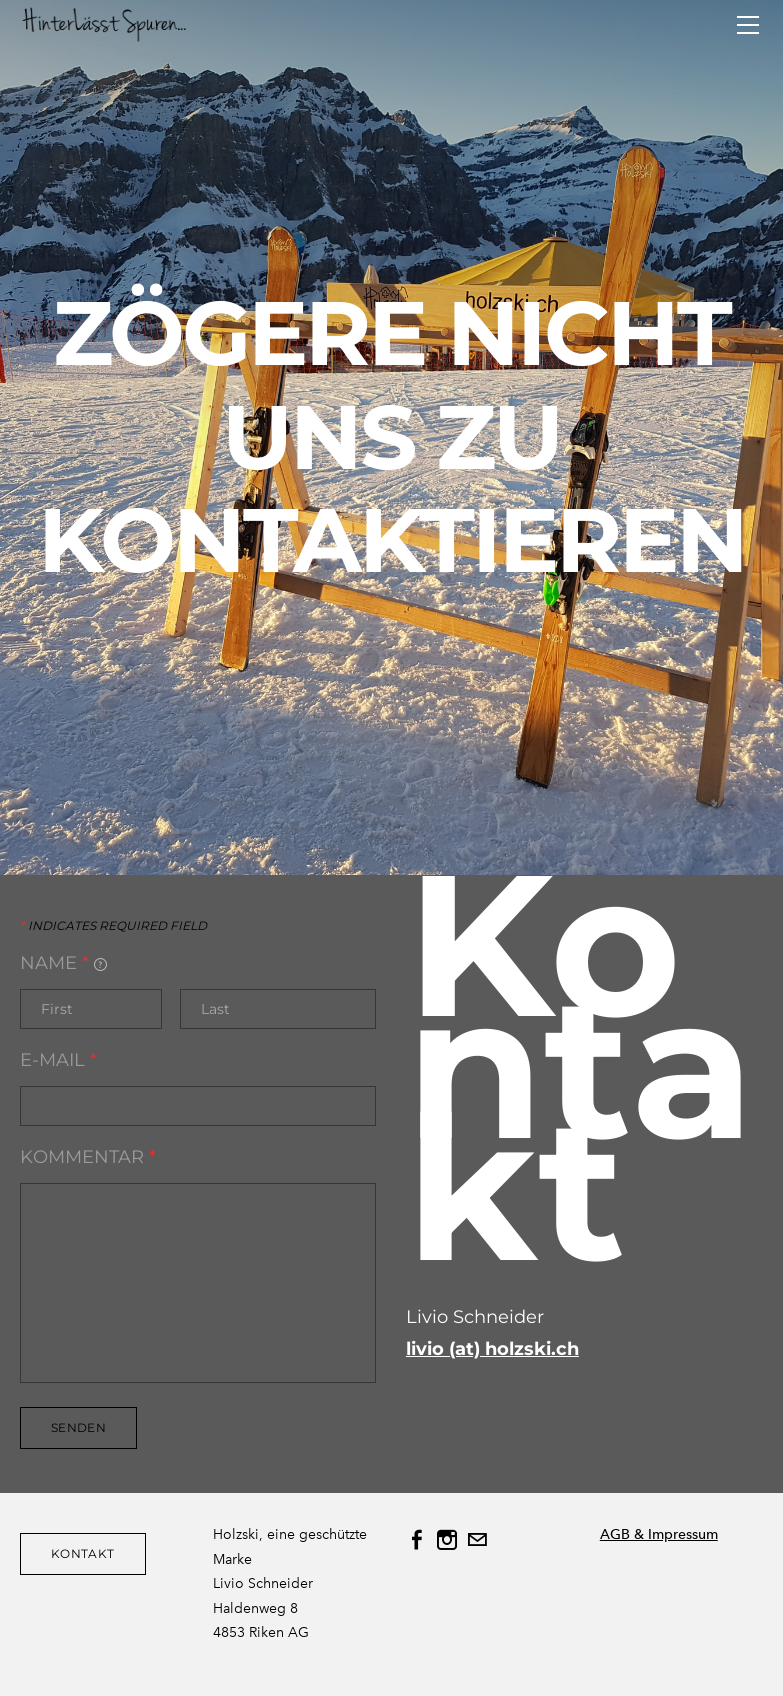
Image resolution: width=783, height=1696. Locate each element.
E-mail (58, 1060)
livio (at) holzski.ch (492, 1349)
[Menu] (748, 25)
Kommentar (88, 1157)
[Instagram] (447, 1540)
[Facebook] (417, 1540)
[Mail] (477, 1540)
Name (63, 963)
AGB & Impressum (659, 1534)
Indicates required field (113, 926)
